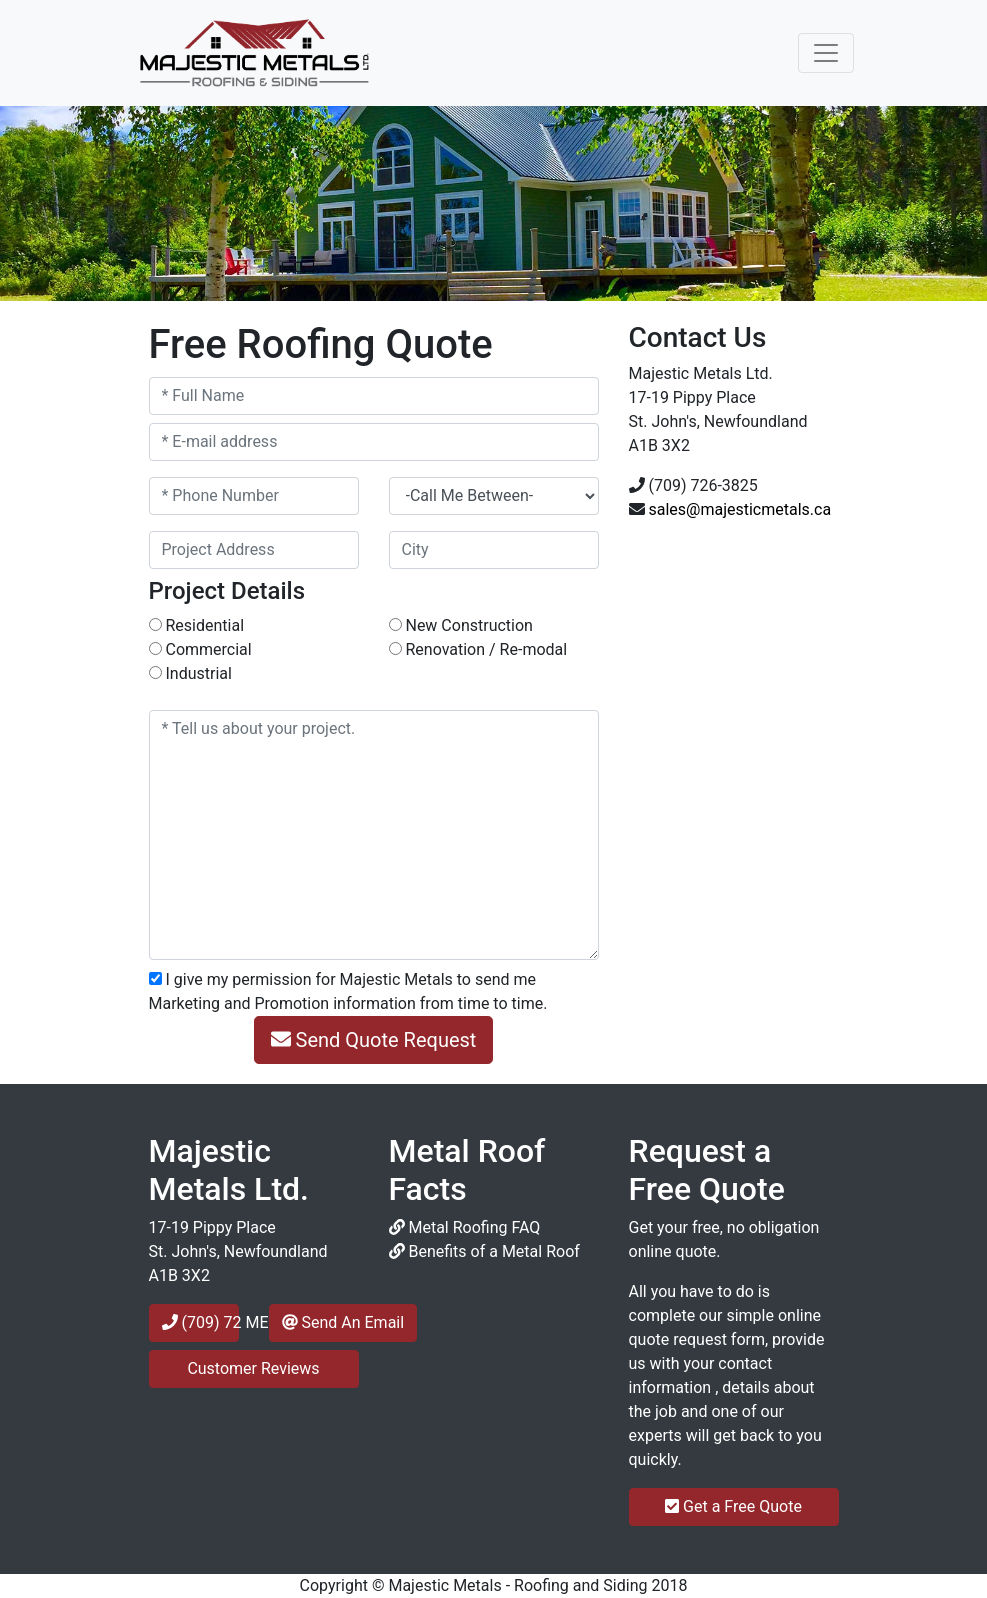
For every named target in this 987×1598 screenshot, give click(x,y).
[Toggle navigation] (826, 53)
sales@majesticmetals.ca (739, 509)
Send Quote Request (374, 1040)
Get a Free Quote (733, 1506)
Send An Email (343, 1322)
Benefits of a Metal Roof (484, 1251)
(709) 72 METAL (200, 1322)
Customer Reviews (253, 1368)
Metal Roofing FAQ (465, 1227)
